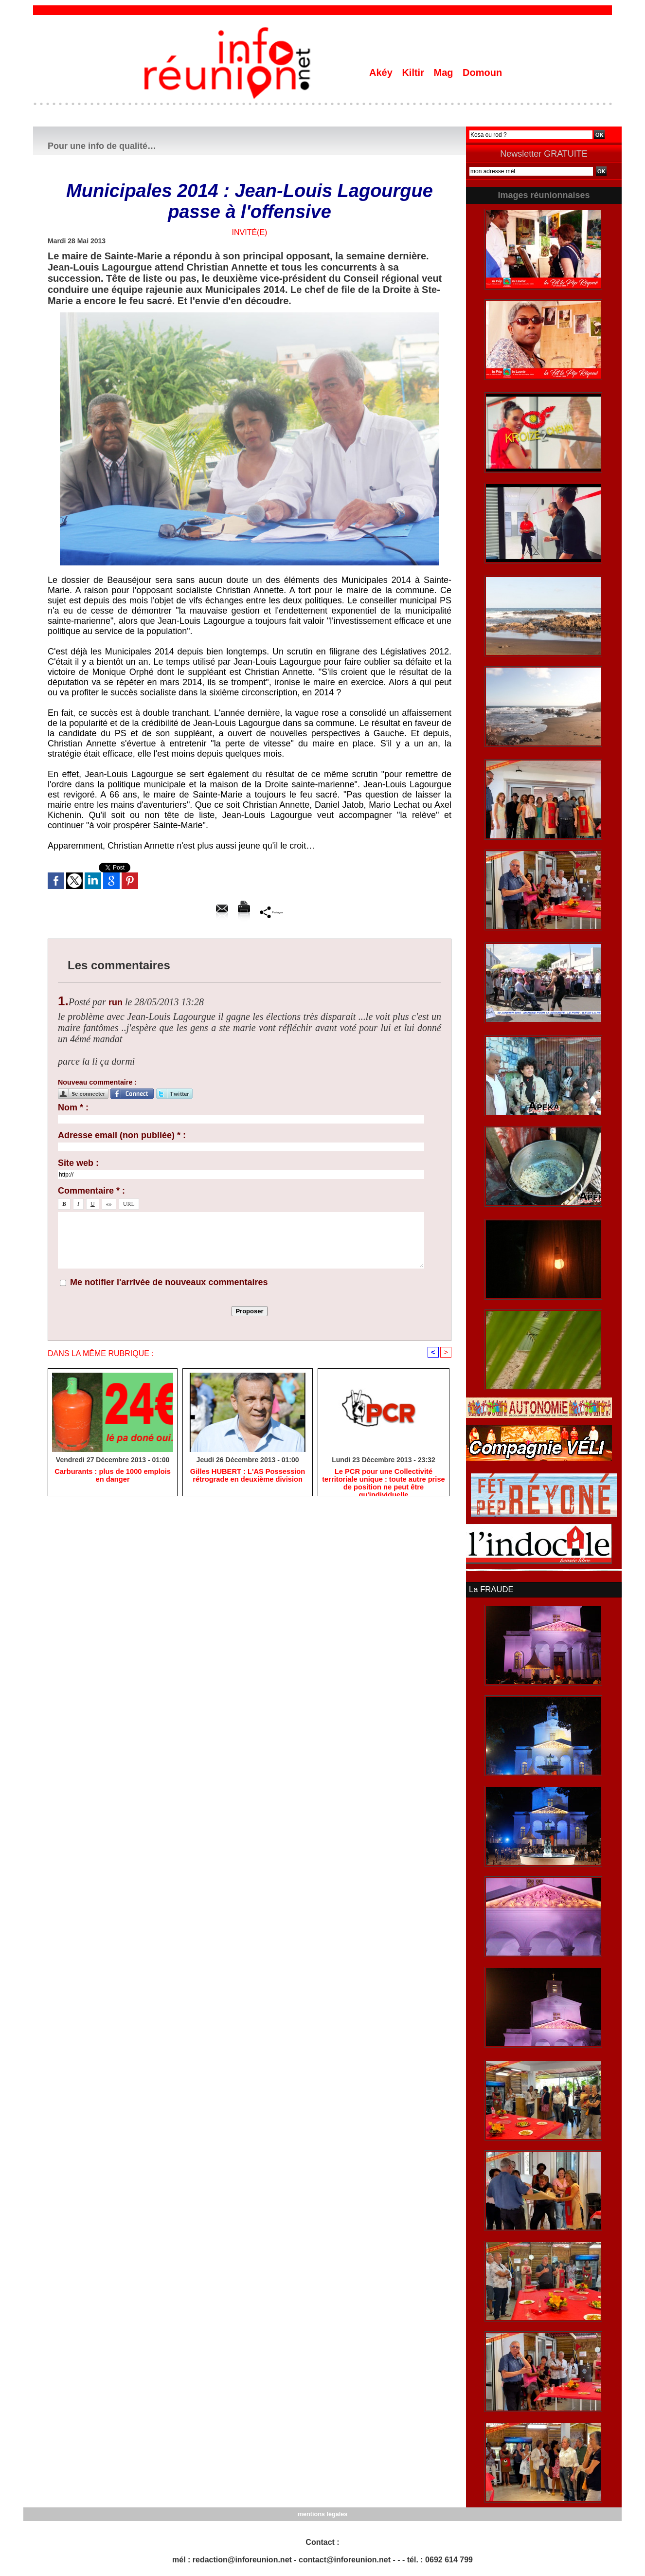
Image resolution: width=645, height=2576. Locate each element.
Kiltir (414, 72)
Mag (445, 72)
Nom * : (73, 1107)
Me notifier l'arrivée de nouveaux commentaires (169, 1282)
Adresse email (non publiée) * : (122, 1135)
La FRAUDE (490, 1589)
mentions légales (322, 2513)
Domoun (482, 72)
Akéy (382, 72)
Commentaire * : (91, 1191)
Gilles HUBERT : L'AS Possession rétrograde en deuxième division (248, 1476)
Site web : (78, 1163)
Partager (271, 912)
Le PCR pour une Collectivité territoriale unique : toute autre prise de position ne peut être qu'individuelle (383, 1481)
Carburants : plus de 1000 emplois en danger (113, 1476)
